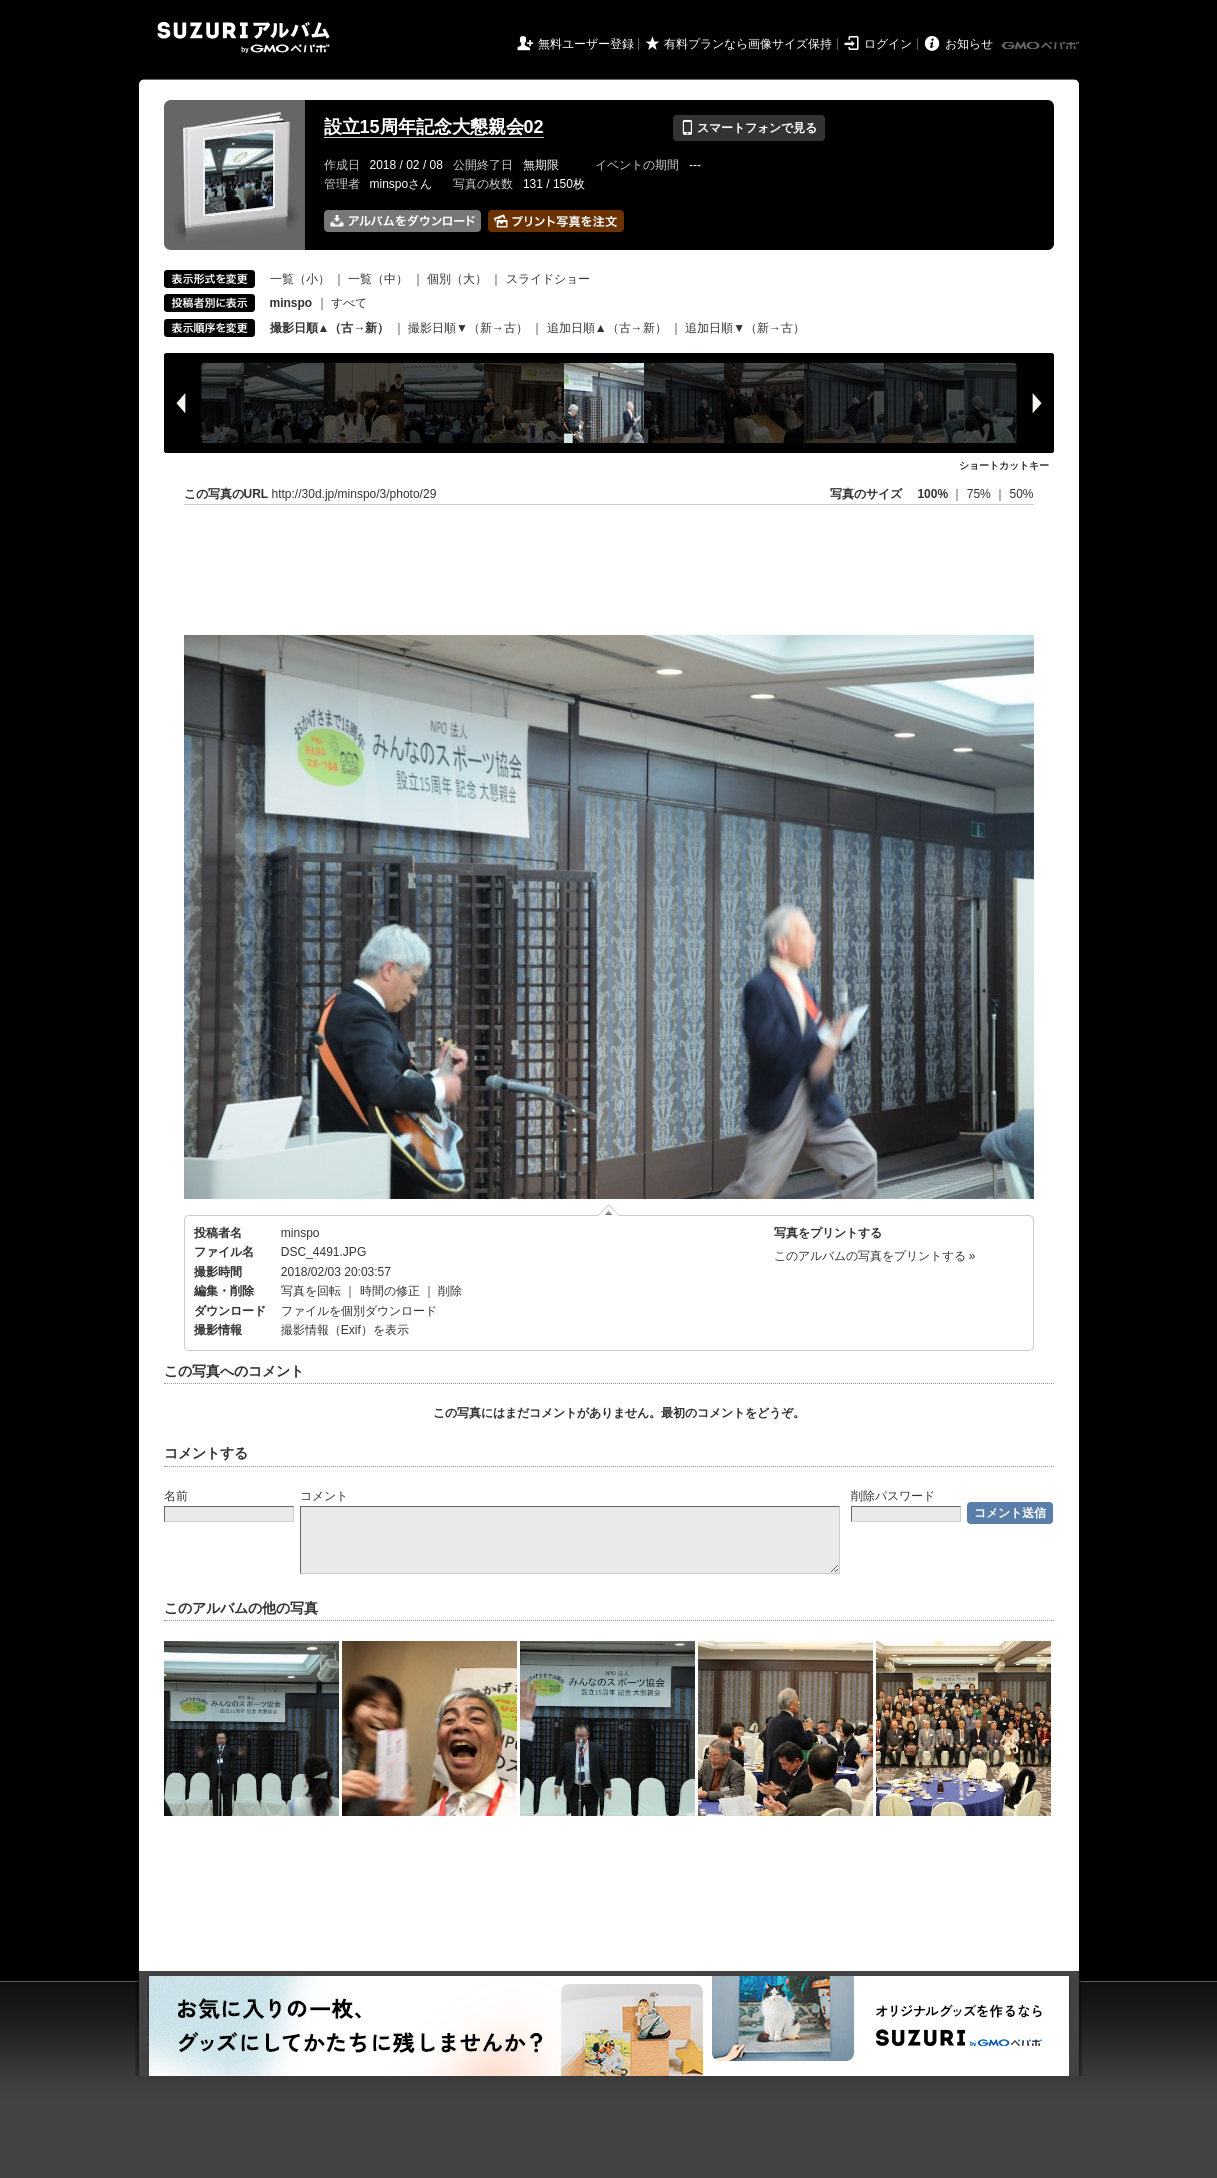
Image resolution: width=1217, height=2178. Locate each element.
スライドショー (548, 279)
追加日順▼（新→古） (745, 328)
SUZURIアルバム (243, 37)
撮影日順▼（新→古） (468, 328)
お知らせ (969, 44)
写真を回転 (311, 1291)
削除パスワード (893, 1496)
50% (1021, 494)
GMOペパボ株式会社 (1042, 46)
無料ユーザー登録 (586, 44)
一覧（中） (378, 279)
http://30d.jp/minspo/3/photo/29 (354, 494)
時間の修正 (390, 1291)
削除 (450, 1291)
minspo (300, 1233)
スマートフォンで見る (748, 128)
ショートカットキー (1004, 465)
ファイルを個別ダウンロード (359, 1311)
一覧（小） (300, 279)
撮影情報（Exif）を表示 (345, 1330)
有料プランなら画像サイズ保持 (748, 44)
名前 (176, 1496)
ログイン (888, 44)
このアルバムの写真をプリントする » (875, 1256)
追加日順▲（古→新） (607, 328)
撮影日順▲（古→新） (330, 328)
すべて (349, 303)
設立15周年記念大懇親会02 (434, 127)
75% (980, 494)
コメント (324, 1496)
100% (932, 494)
